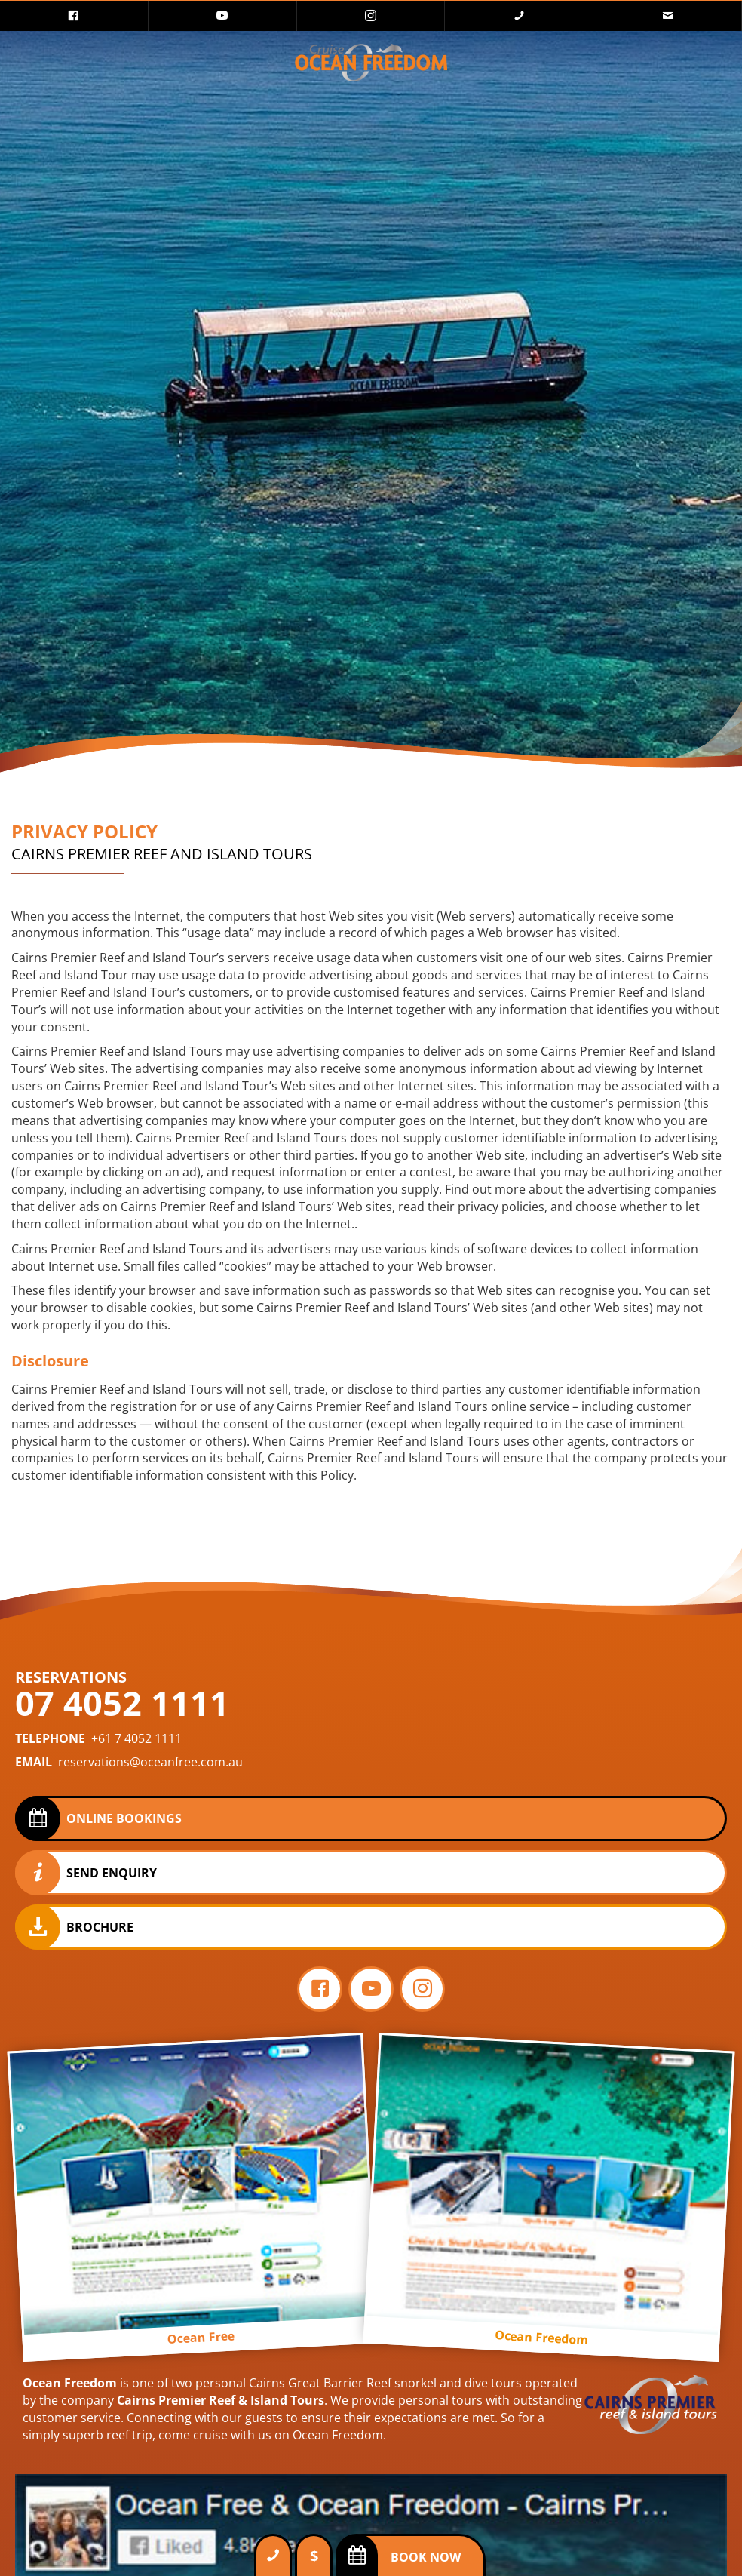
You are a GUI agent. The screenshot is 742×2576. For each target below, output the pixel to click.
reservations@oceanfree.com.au (150, 1762)
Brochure (99, 1927)
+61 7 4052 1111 (136, 1738)
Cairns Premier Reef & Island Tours (220, 2400)
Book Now (426, 2557)
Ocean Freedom (70, 2383)
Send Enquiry (111, 1872)
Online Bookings (124, 1818)
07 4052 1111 (122, 1703)
